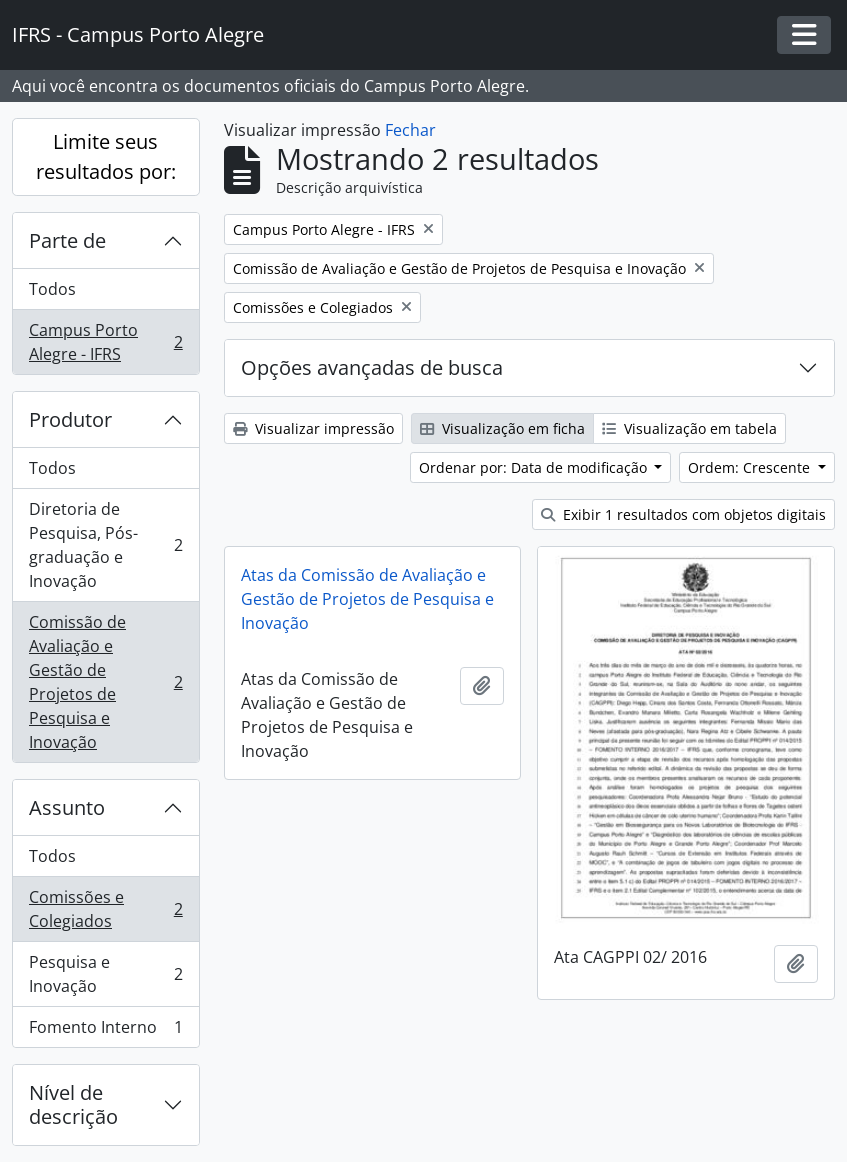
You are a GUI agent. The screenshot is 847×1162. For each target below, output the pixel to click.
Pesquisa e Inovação (105, 974)
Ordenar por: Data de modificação (535, 467)
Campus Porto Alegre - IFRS (105, 342)
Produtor (70, 419)
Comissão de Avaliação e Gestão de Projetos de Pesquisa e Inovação (105, 682)
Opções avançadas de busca (372, 367)
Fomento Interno (105, 1031)
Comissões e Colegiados (105, 909)
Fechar (410, 130)
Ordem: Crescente (751, 467)
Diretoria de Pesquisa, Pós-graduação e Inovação (105, 545)
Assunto (67, 807)
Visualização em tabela (689, 428)
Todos (52, 289)
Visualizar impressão (313, 428)
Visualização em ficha (502, 428)
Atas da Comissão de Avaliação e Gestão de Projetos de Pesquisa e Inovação (367, 599)
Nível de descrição (73, 1104)
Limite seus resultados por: (106, 156)
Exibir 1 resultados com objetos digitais (683, 514)
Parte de (67, 240)
